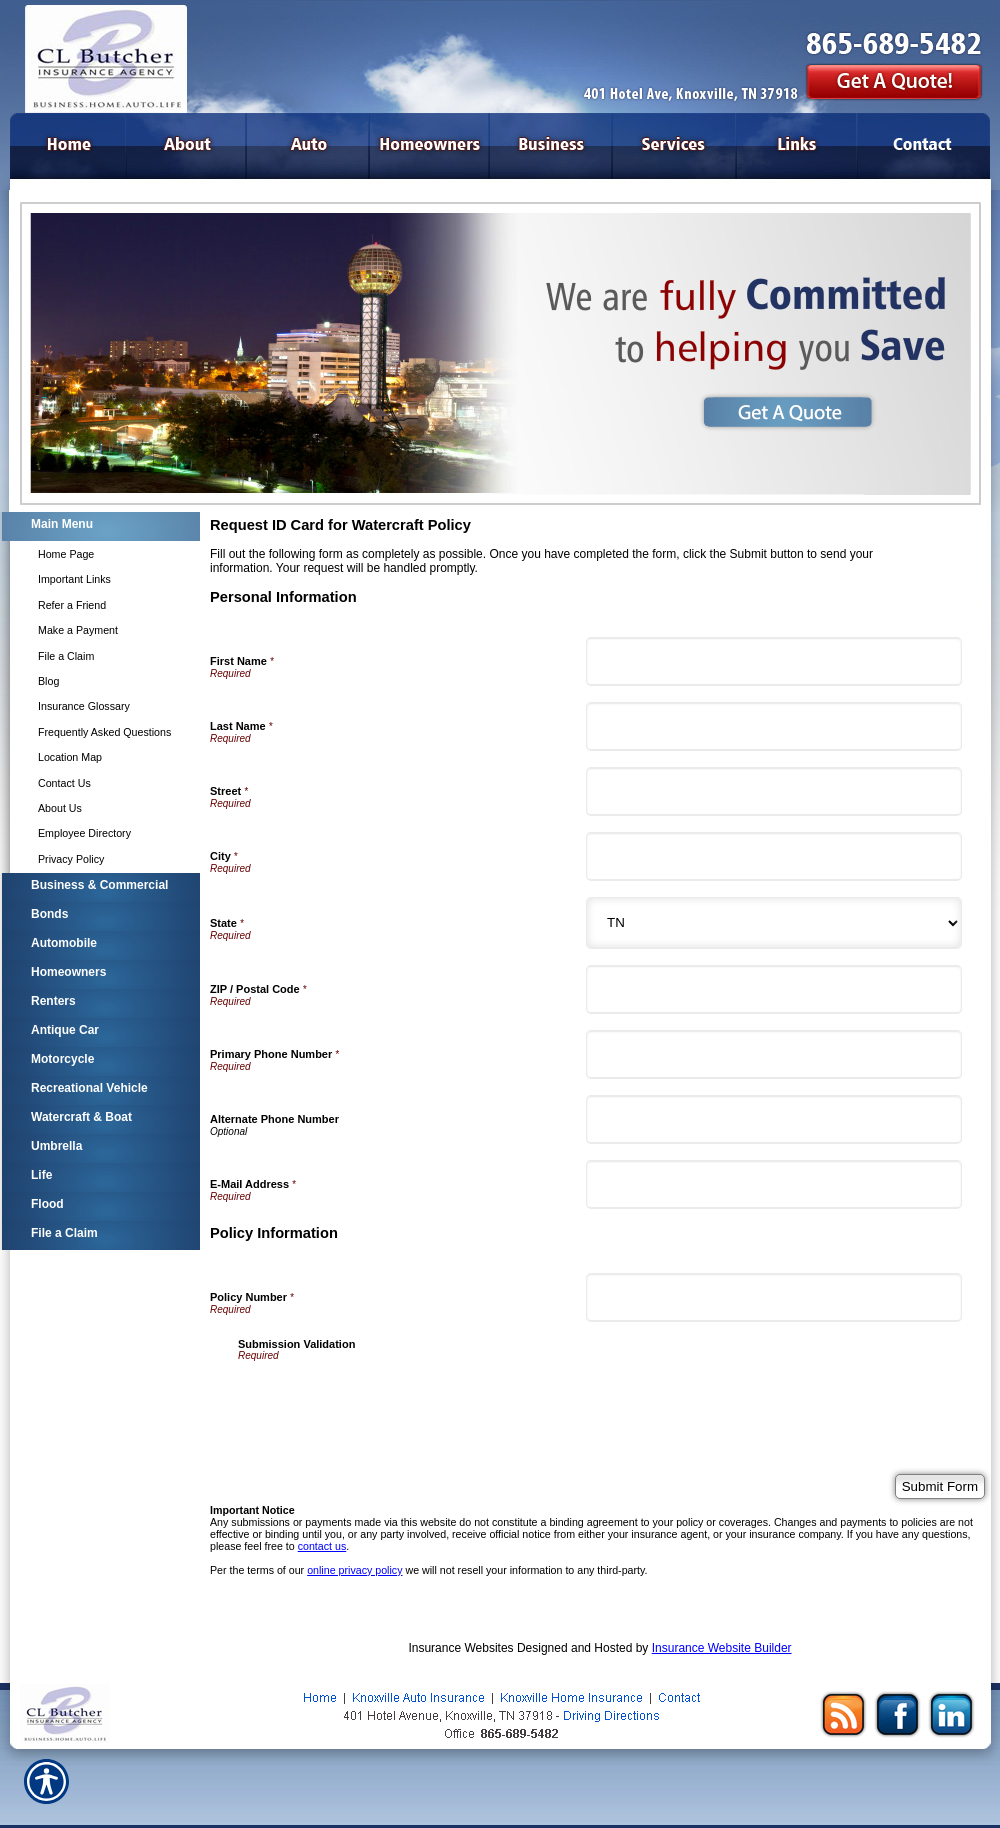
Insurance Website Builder (722, 1648)
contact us (322, 1546)
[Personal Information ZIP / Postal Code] (774, 989)
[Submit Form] (940, 1486)
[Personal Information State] (774, 923)
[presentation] (390, 1400)
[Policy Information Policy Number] (774, 1297)
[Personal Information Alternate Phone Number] (774, 1119)
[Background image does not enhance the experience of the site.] (100, 526)
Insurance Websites (460, 1648)
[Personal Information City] (774, 856)
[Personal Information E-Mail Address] (774, 1184)
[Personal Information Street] (774, 791)
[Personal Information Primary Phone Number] (774, 1054)
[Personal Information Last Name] (774, 726)
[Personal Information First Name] (774, 661)
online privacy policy (354, 1570)
